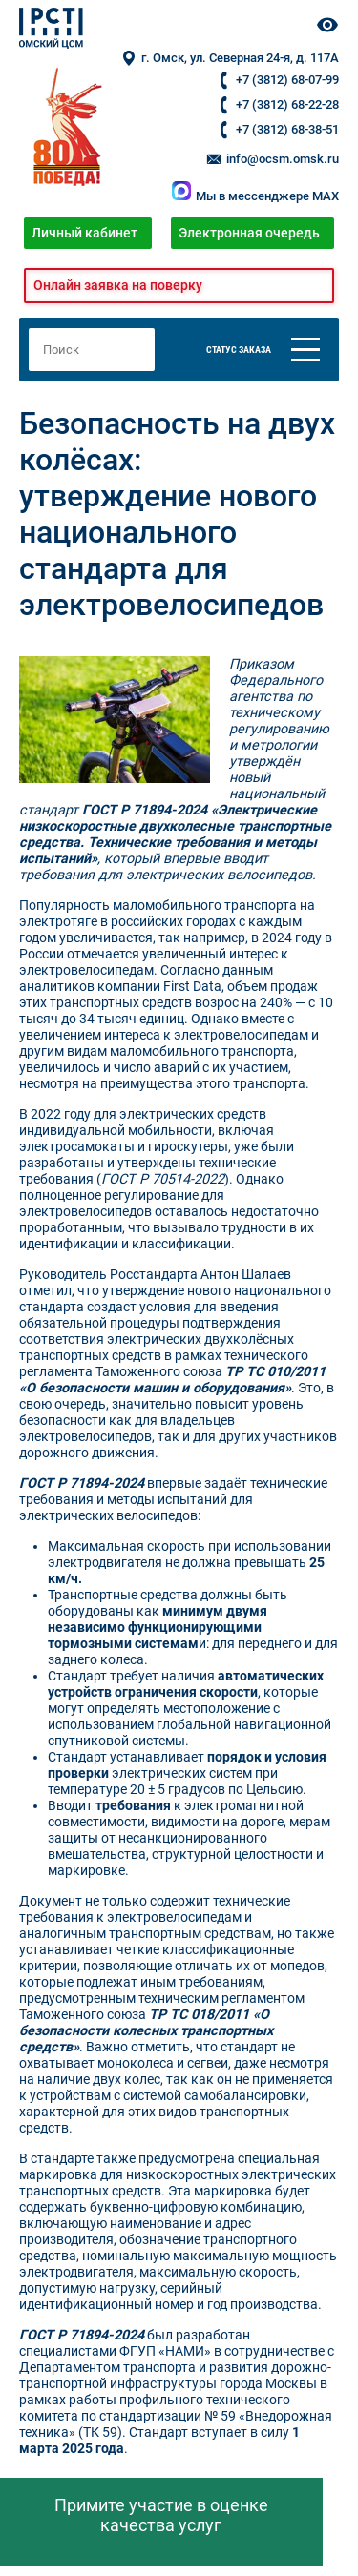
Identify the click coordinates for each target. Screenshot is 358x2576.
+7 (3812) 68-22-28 (287, 104)
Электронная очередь (249, 233)
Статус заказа (238, 349)
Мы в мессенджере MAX (255, 196)
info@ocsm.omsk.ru (271, 159)
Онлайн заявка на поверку (117, 286)
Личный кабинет (84, 233)
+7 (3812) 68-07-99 (287, 79)
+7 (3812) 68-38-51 (287, 129)
